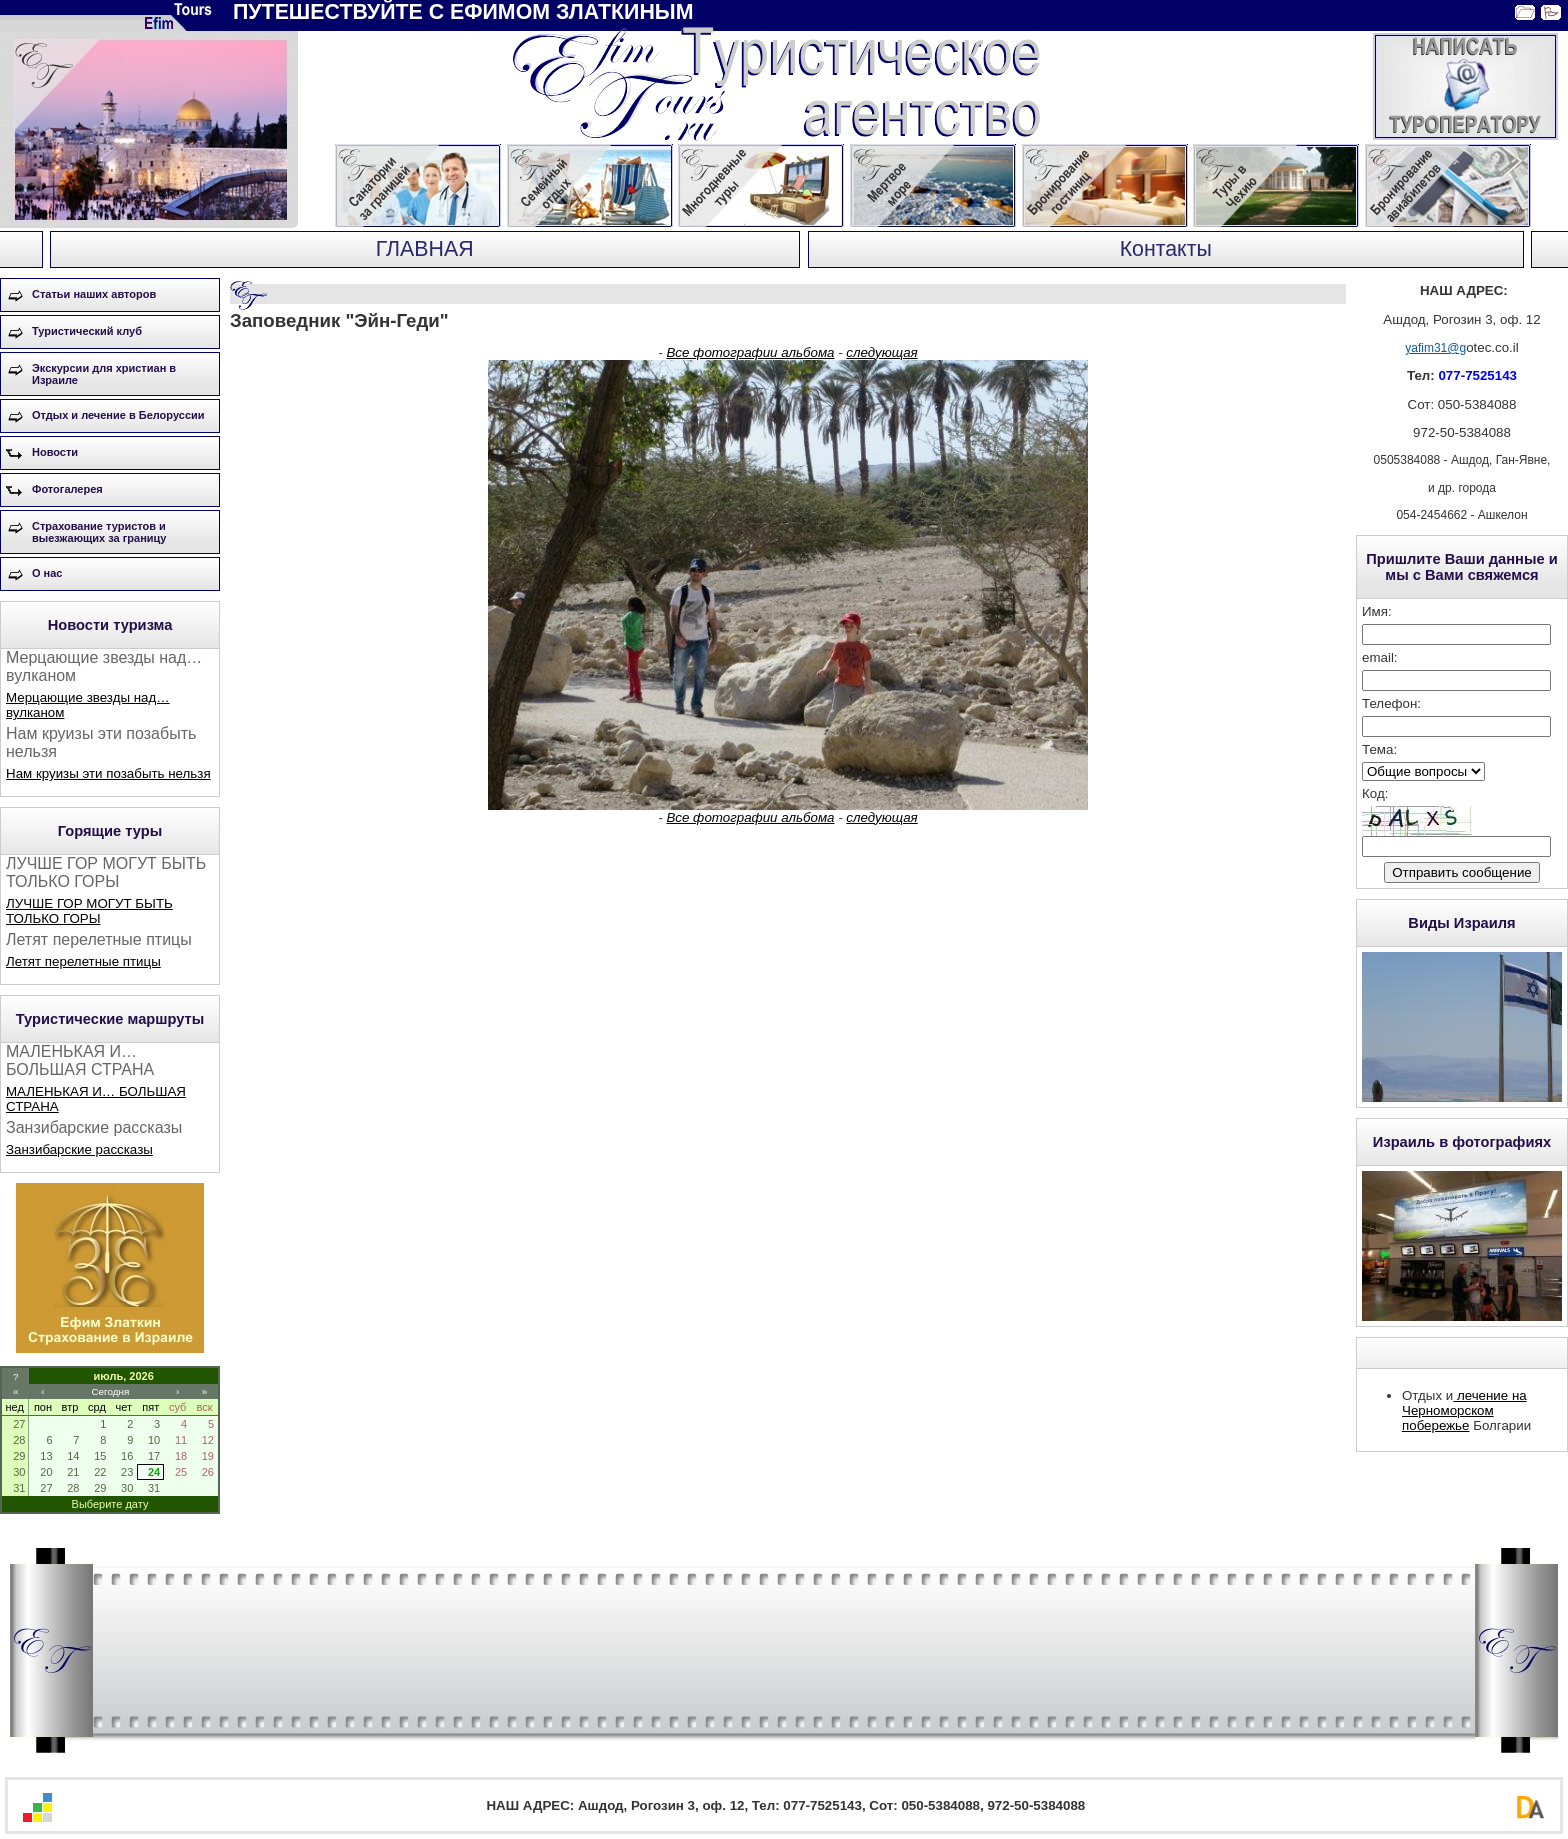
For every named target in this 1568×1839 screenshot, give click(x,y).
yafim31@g (1435, 348)
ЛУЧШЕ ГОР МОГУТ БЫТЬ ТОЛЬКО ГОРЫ (89, 911)
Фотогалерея (67, 489)
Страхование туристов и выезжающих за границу (99, 532)
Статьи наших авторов (94, 294)
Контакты (1166, 249)
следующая (881, 352)
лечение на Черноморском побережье (1464, 1410)
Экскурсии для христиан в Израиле (104, 374)
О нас (47, 573)
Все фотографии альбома (750, 352)
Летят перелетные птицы (83, 961)
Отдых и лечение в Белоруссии (118, 415)
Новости (55, 452)
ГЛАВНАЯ (425, 249)
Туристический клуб (87, 331)
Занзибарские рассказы (79, 1149)
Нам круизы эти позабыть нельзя (108, 773)
